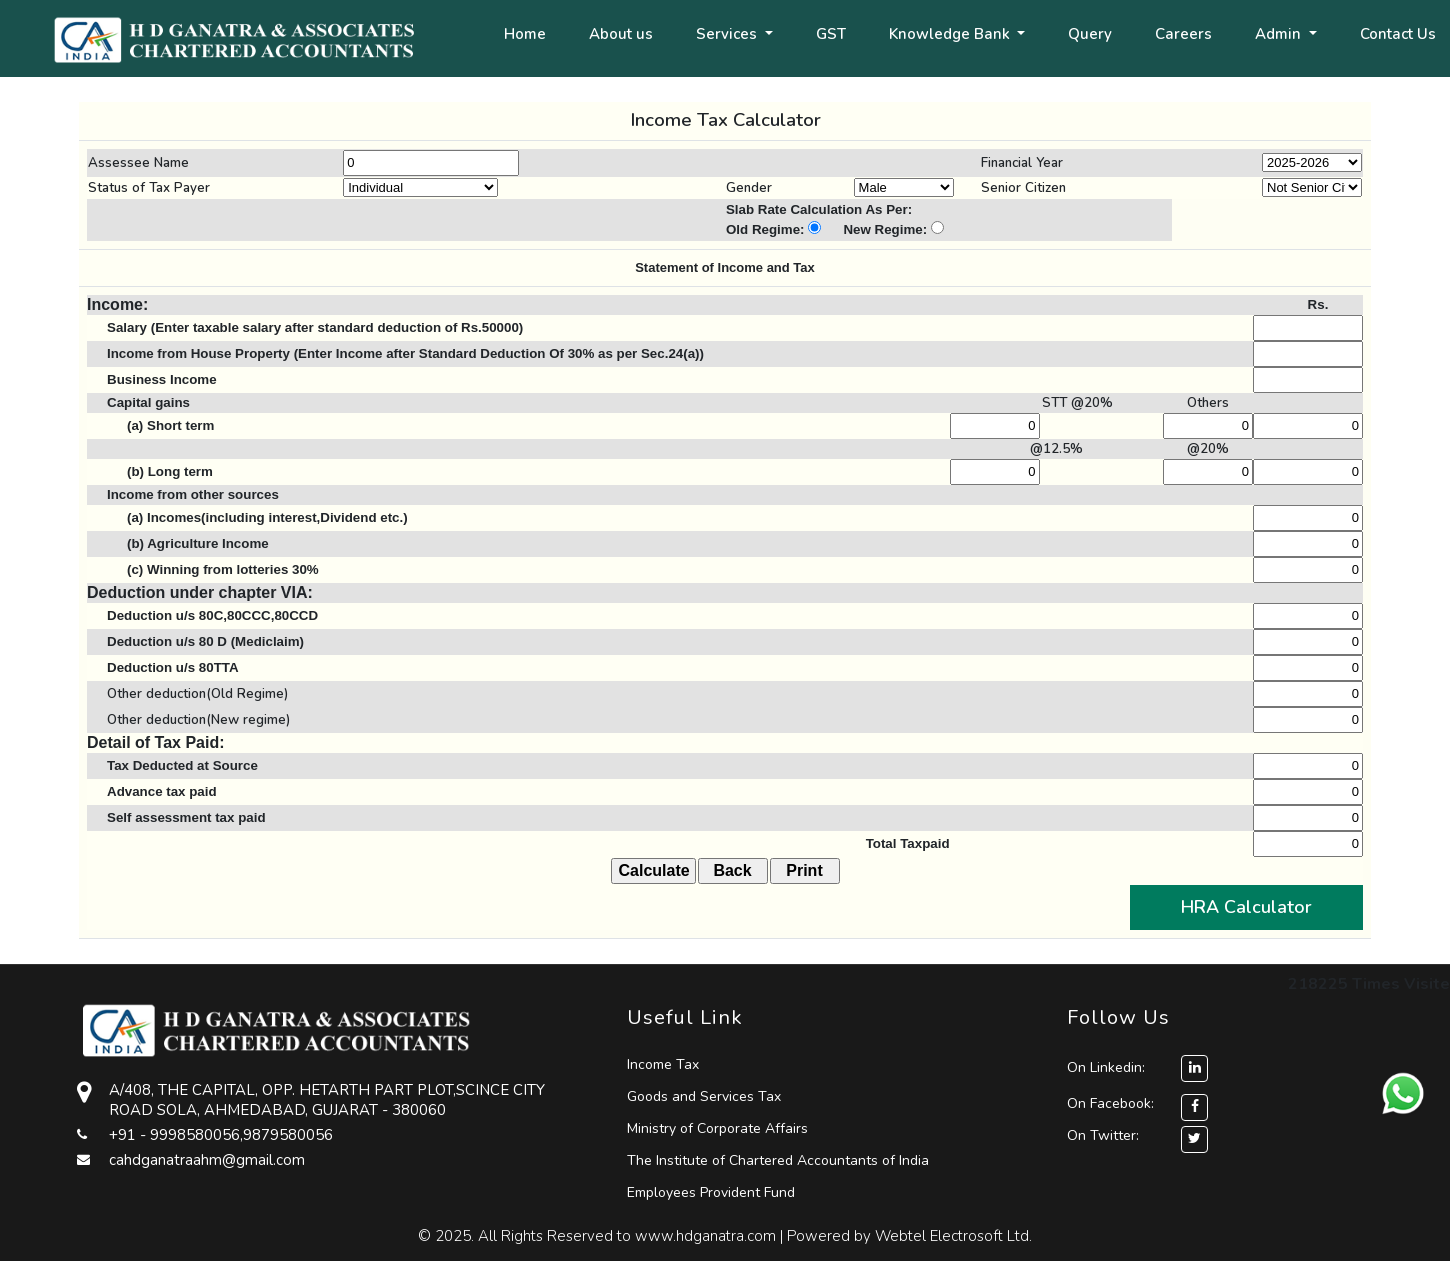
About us (621, 34)
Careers (1183, 34)
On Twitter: (1103, 1135)
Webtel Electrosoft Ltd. (953, 1236)
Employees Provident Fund (711, 1192)
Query (1090, 34)
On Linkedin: (1137, 1067)
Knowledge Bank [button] (951, 34)
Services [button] (728, 34)
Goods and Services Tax (704, 1096)
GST (831, 34)
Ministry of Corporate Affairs (717, 1128)
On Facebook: (1110, 1103)
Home (525, 34)
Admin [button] (1280, 34)
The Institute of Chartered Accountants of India (778, 1160)
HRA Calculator (1246, 907)
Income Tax (663, 1064)
